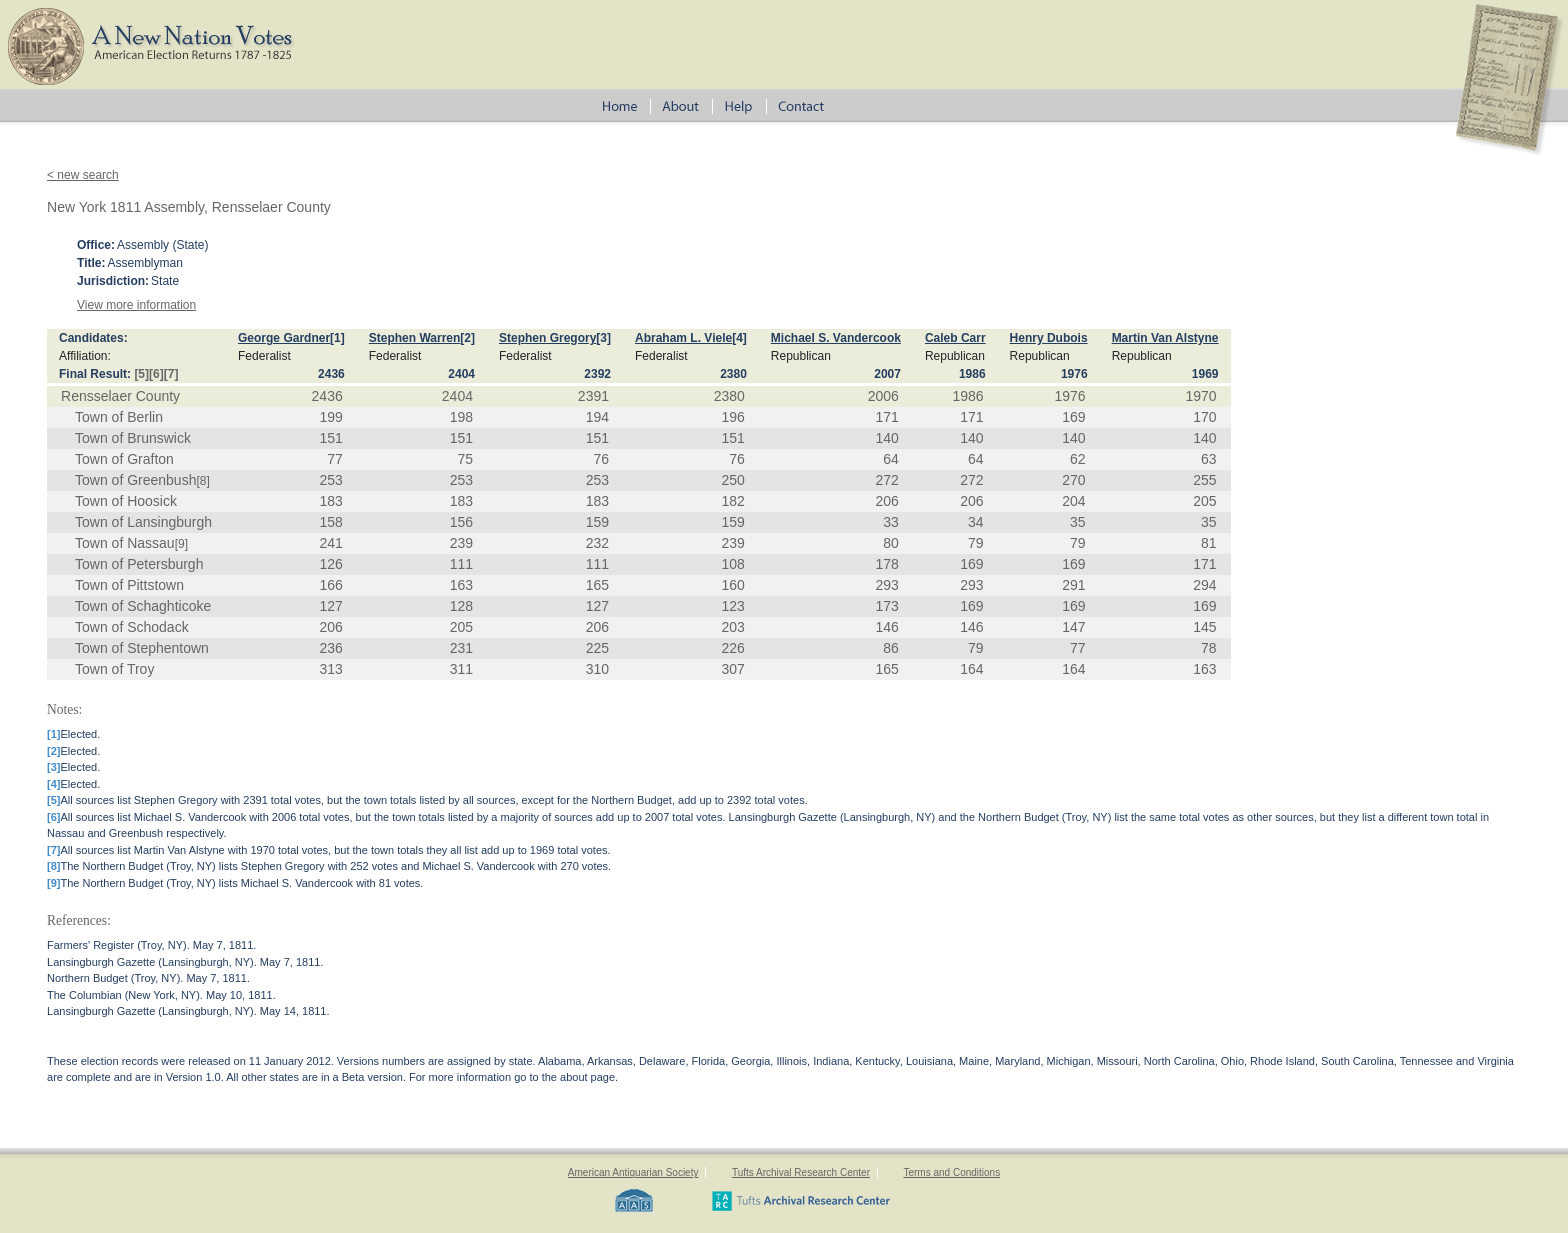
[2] (467, 338)
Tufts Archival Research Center (801, 1172)
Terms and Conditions (951, 1172)
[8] (202, 481)
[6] (156, 374)
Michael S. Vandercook (836, 338)
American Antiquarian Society (633, 1172)
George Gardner (284, 338)
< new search (83, 175)
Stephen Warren (415, 338)
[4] (739, 338)
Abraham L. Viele (683, 338)
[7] (171, 374)
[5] (141, 374)
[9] (181, 544)
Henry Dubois (1049, 338)
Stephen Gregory (547, 338)
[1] (337, 338)
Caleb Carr (955, 338)
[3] (603, 338)
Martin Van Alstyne (1165, 338)
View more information (136, 305)
